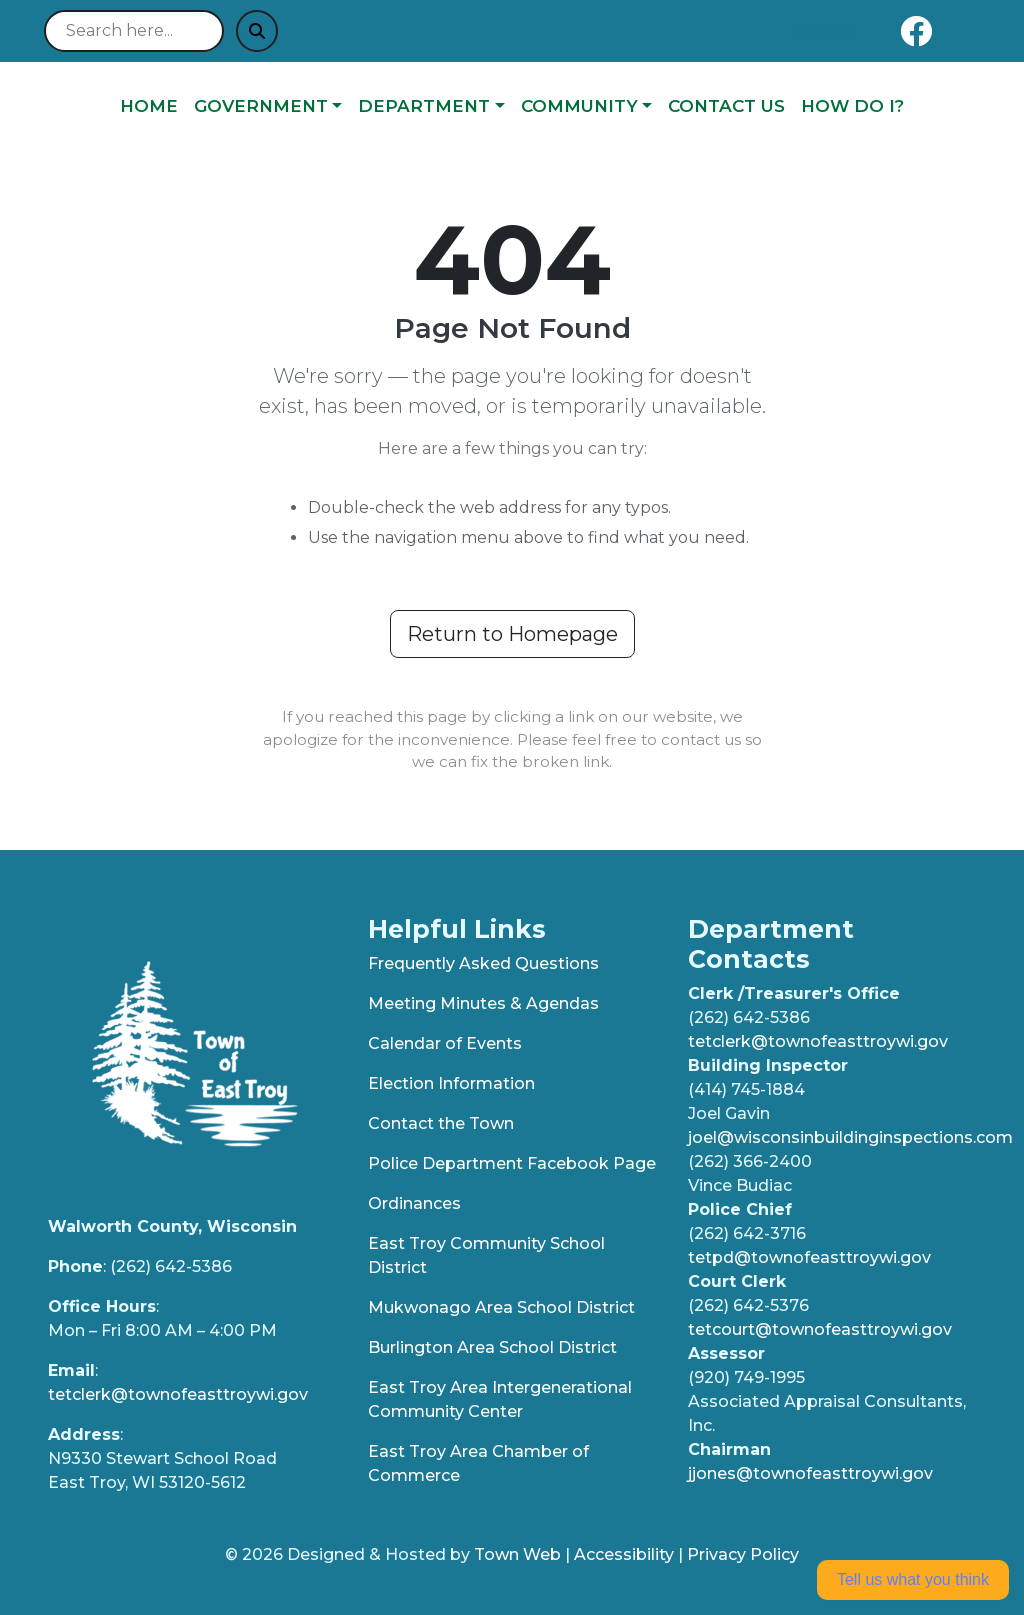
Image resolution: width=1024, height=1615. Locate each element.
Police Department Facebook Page (512, 1163)
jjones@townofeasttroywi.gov (810, 1473)
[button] (268, 107)
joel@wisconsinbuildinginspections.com (850, 1137)
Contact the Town (441, 1123)
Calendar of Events (445, 1043)
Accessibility (624, 1554)
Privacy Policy (743, 1554)
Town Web (517, 1554)
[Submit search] (257, 31)
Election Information (451, 1083)
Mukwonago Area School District (501, 1307)
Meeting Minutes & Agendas (483, 1003)
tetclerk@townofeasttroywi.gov (178, 1394)
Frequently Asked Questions (483, 963)
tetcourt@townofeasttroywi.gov (820, 1329)
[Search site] (134, 31)
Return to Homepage (512, 634)
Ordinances (414, 1203)
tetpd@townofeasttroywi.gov (809, 1257)
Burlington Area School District (492, 1347)
